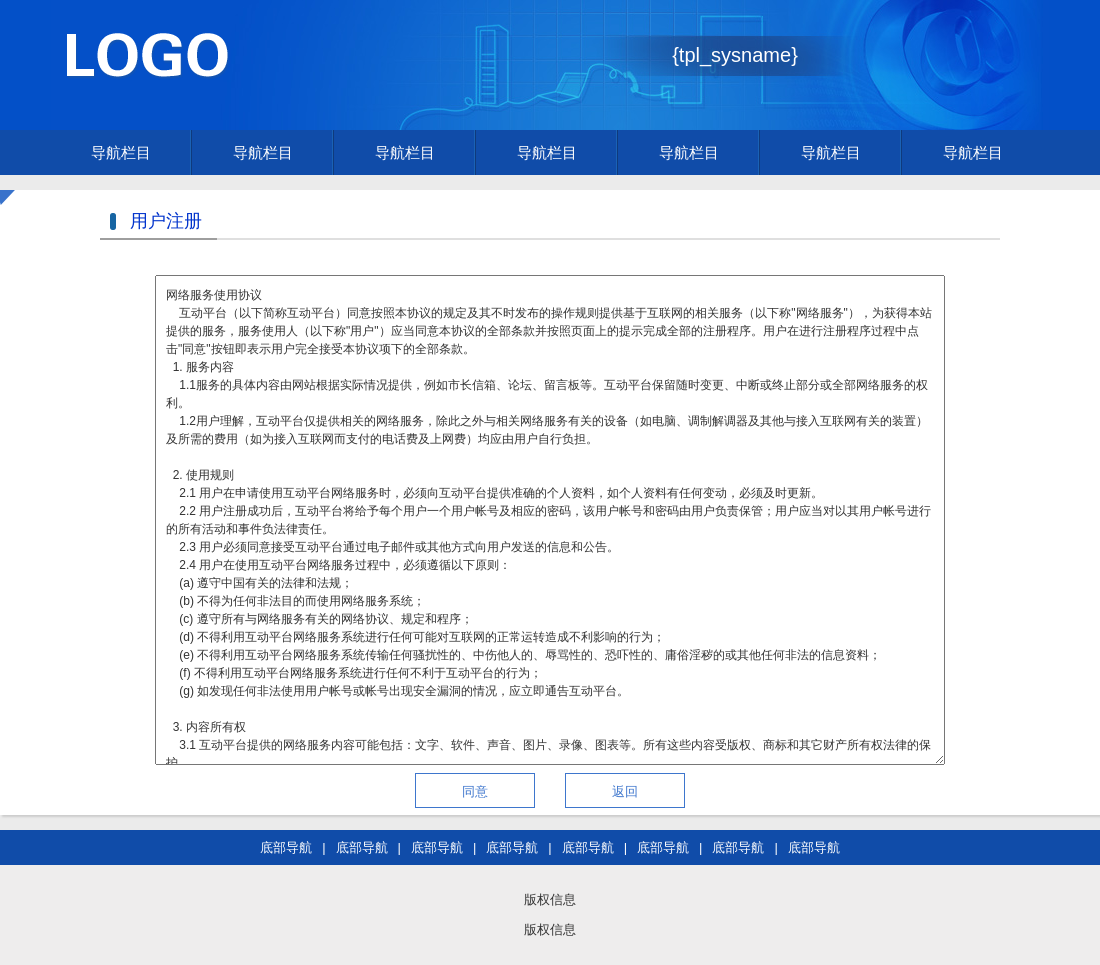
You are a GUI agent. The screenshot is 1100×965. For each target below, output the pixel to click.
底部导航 (286, 847)
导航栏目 (121, 152)
